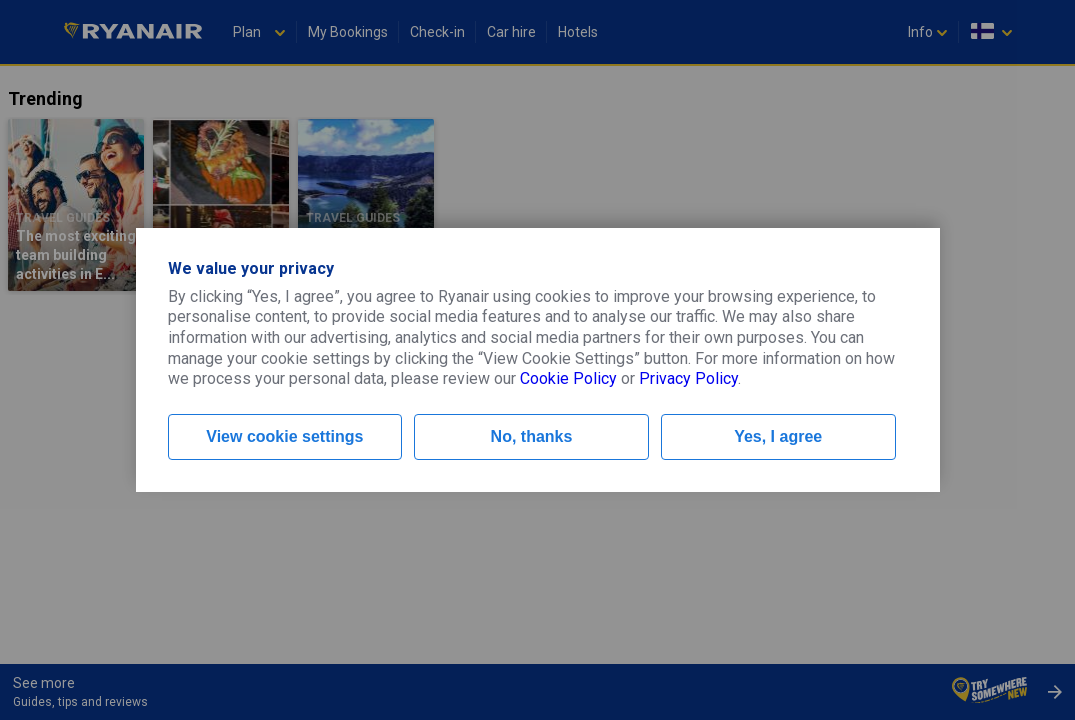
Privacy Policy (688, 378)
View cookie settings (284, 436)
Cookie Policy (568, 378)
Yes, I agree (778, 436)
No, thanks (532, 436)
